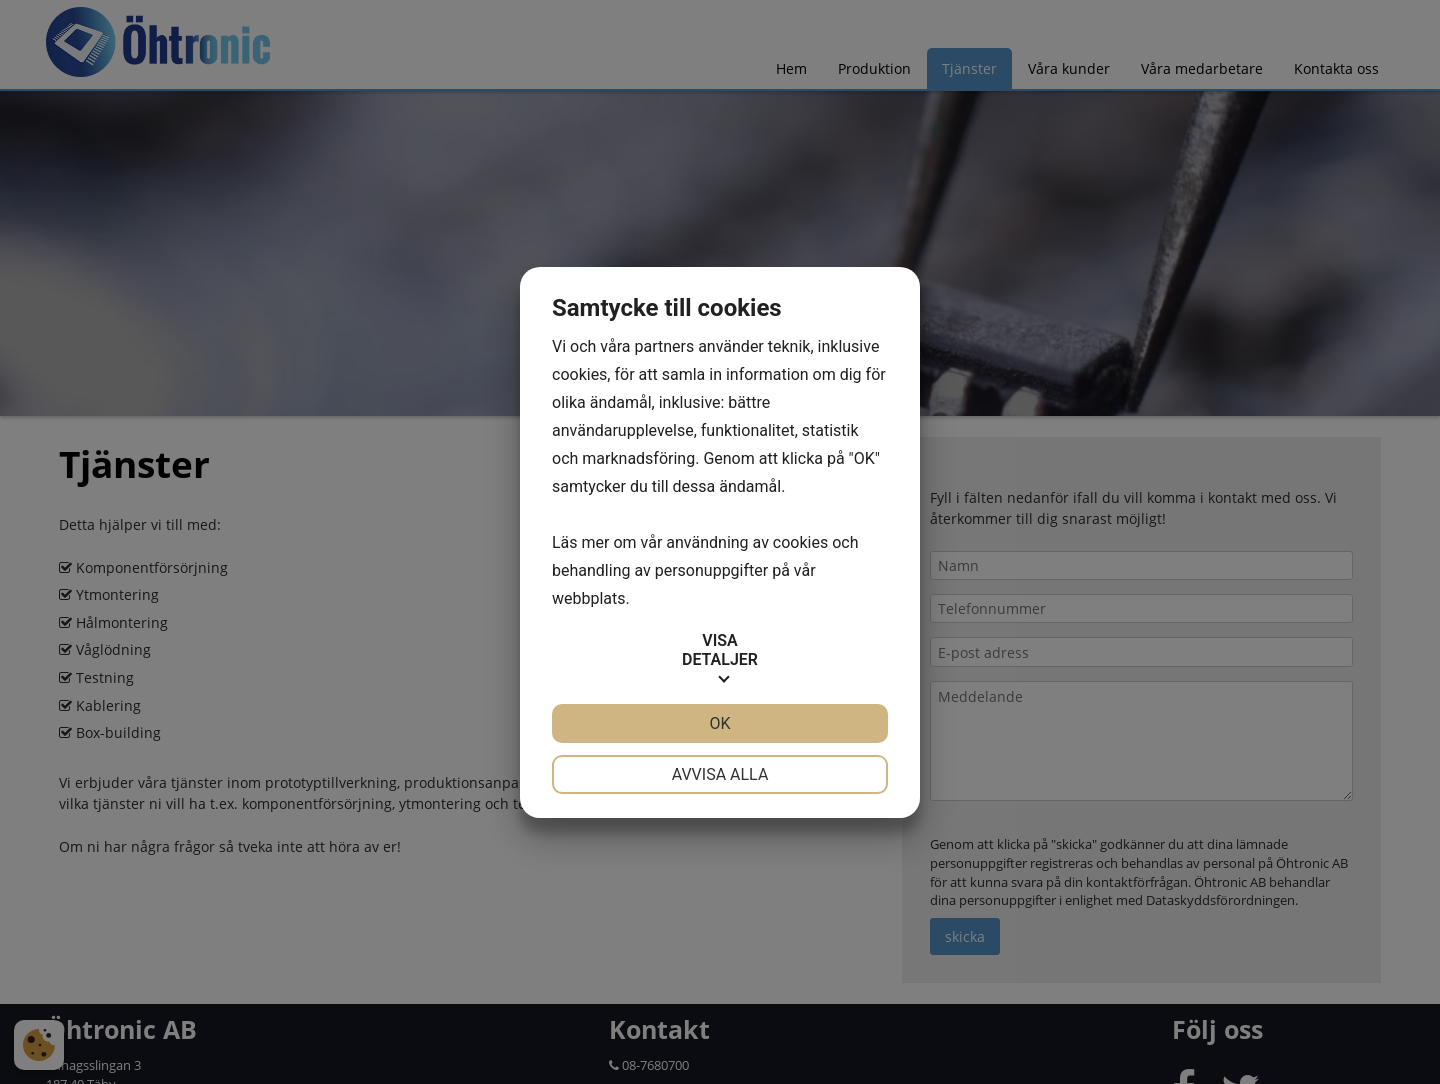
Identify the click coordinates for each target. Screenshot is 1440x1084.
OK (719, 723)
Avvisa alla (720, 774)
